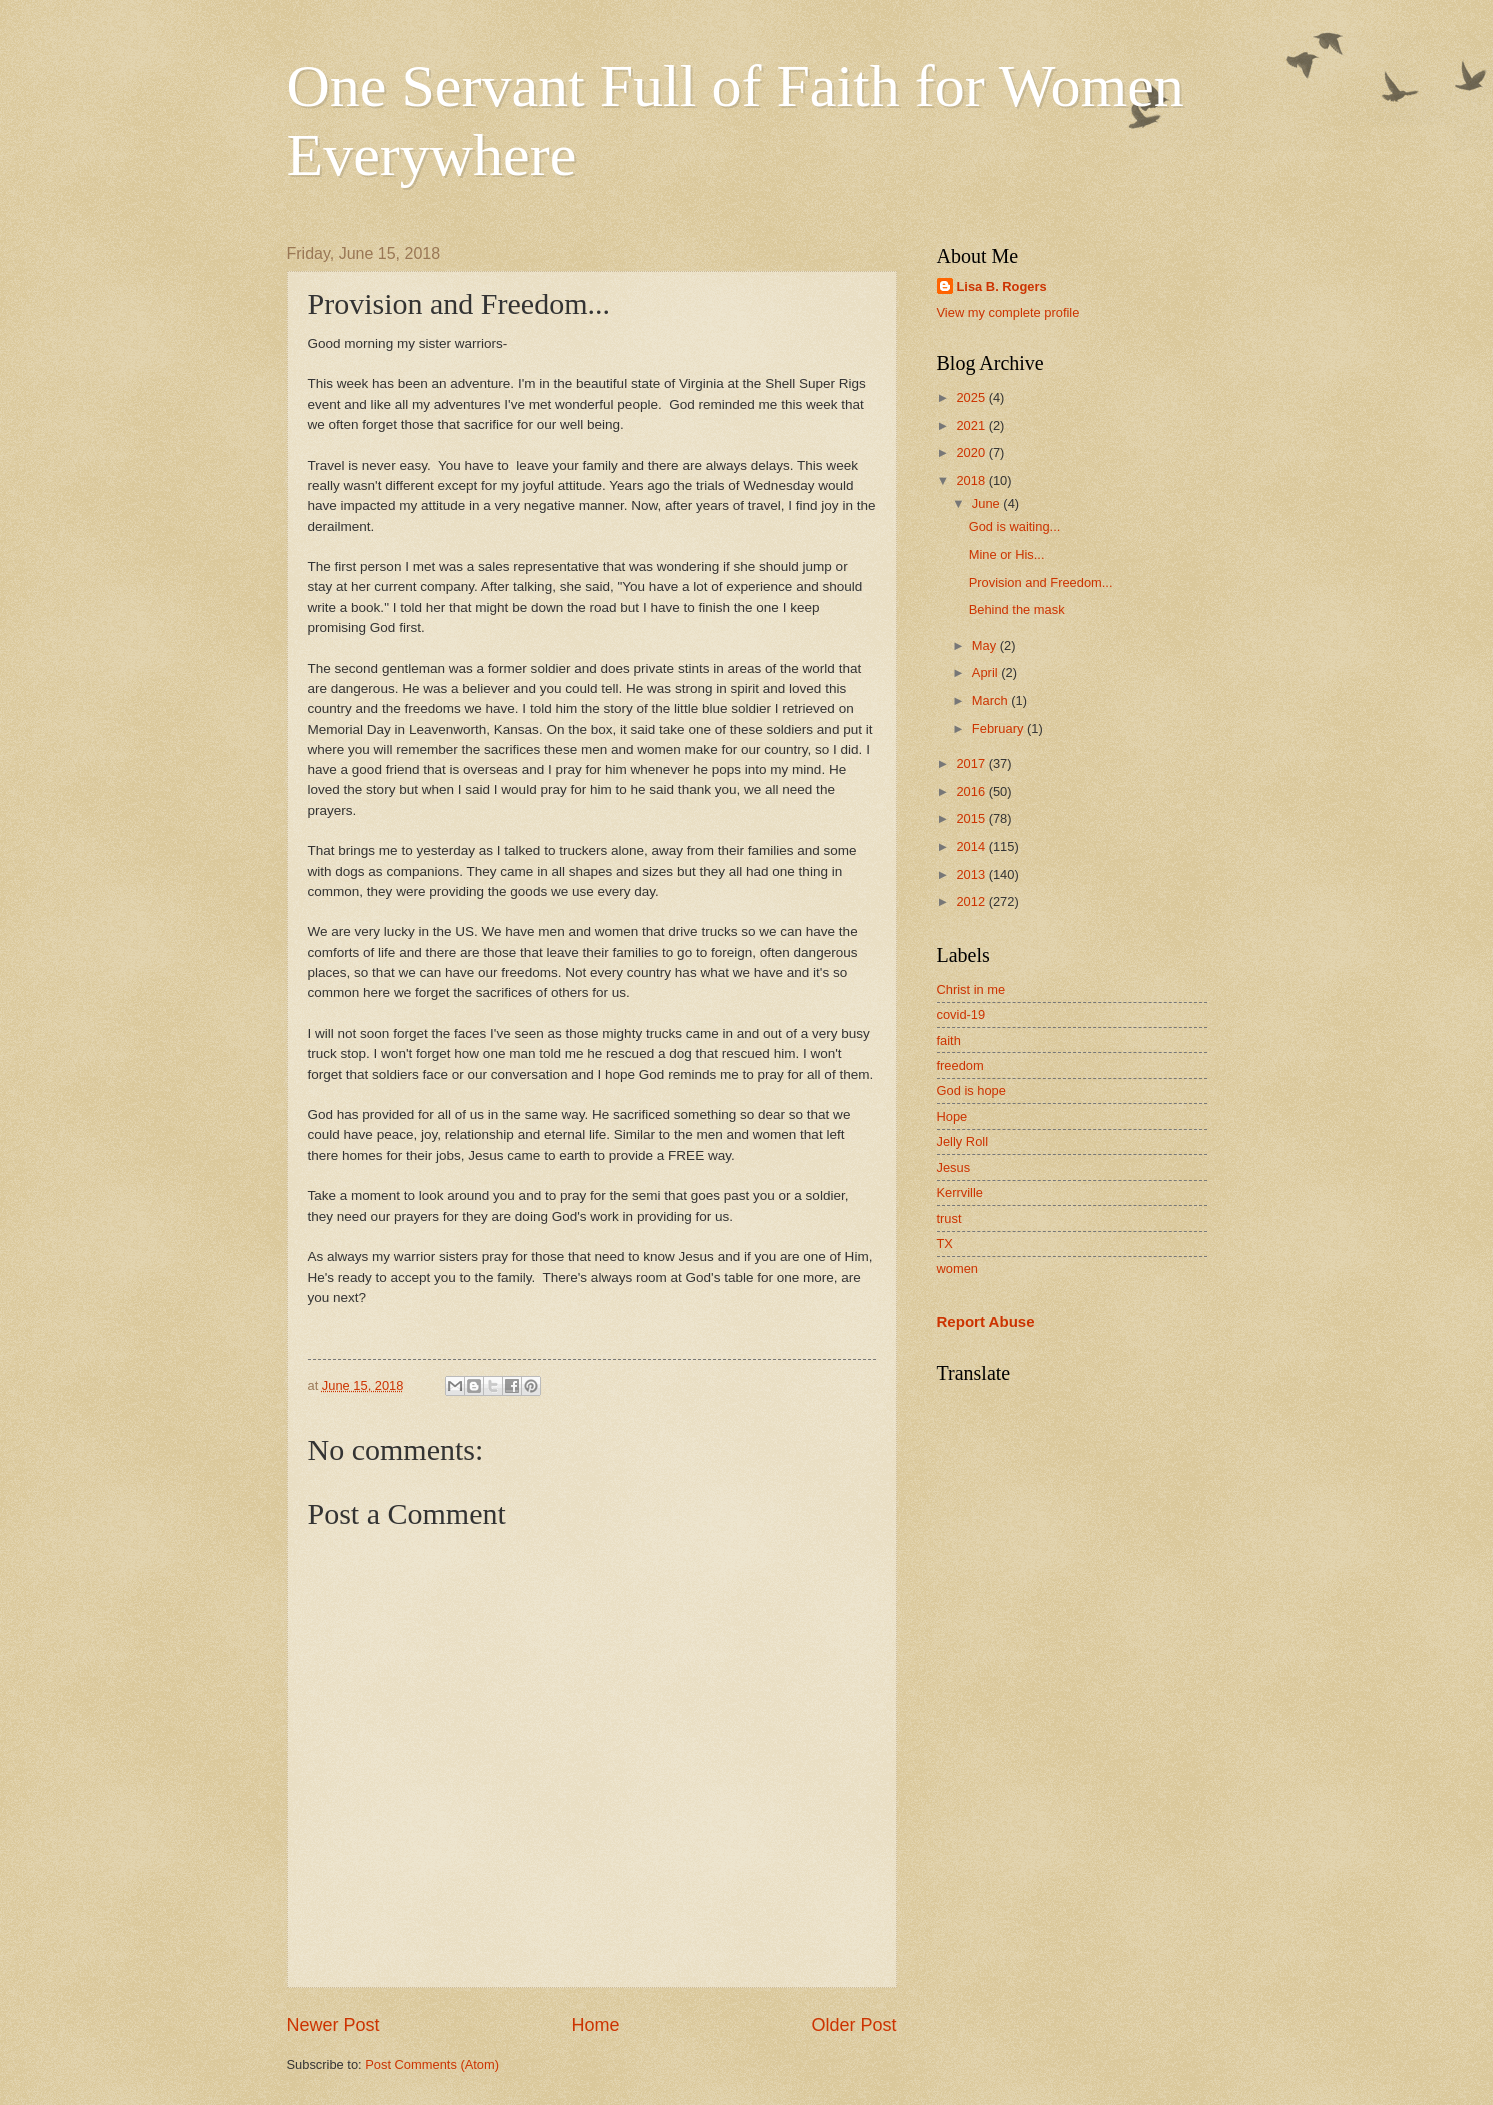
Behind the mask (1017, 609)
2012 (972, 901)
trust (949, 1218)
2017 (972, 763)
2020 (972, 452)
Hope (952, 1116)
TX (945, 1243)
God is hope (971, 1090)
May (986, 645)
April (986, 672)
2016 (972, 791)
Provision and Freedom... (1041, 582)
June (988, 503)
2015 (972, 818)
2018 (972, 480)
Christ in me (971, 989)
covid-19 (961, 1014)
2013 (972, 874)
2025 (972, 397)
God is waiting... (1015, 526)
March (991, 700)
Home (595, 2025)
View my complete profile (1008, 312)
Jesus (954, 1167)
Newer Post (333, 2025)
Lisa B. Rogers (1002, 286)
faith (949, 1040)
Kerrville (960, 1192)
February (999, 728)
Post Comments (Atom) (432, 2064)
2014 (972, 846)
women (958, 1268)
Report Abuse (986, 1321)
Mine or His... (1007, 554)
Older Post (853, 2025)
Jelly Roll (963, 1141)
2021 (972, 425)
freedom (960, 1065)
